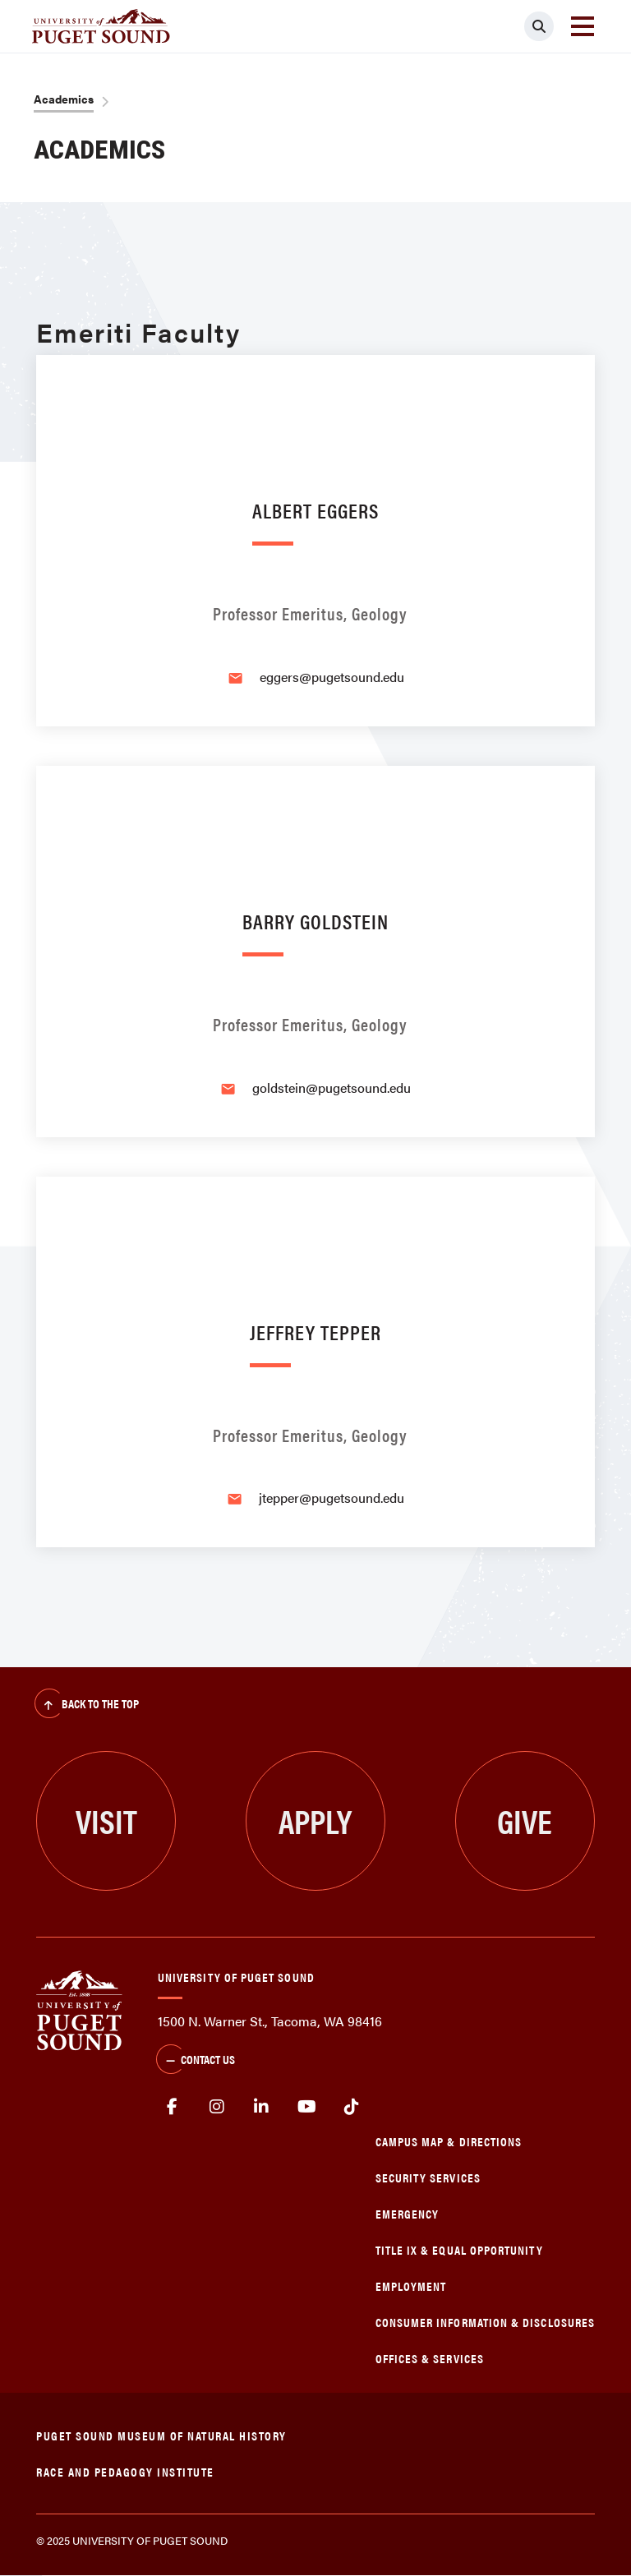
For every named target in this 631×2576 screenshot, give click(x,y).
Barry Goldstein (315, 920)
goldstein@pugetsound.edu (331, 1087)
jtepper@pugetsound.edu (331, 1497)
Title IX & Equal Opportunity (459, 2249)
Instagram (217, 2107)
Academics (64, 98)
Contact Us (195, 2061)
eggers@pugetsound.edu (332, 676)
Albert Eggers (315, 509)
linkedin (261, 2107)
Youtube (306, 2107)
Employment (411, 2285)
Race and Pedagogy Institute (125, 2471)
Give (524, 1820)
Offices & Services (429, 2357)
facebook (172, 2107)
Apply (315, 1820)
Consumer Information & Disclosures (485, 2321)
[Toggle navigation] (582, 26)
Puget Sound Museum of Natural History (161, 2435)
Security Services (428, 2177)
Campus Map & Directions (449, 2141)
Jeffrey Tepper (315, 1331)
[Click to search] (539, 26)
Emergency (407, 2213)
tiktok (351, 2107)
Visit (106, 1820)
